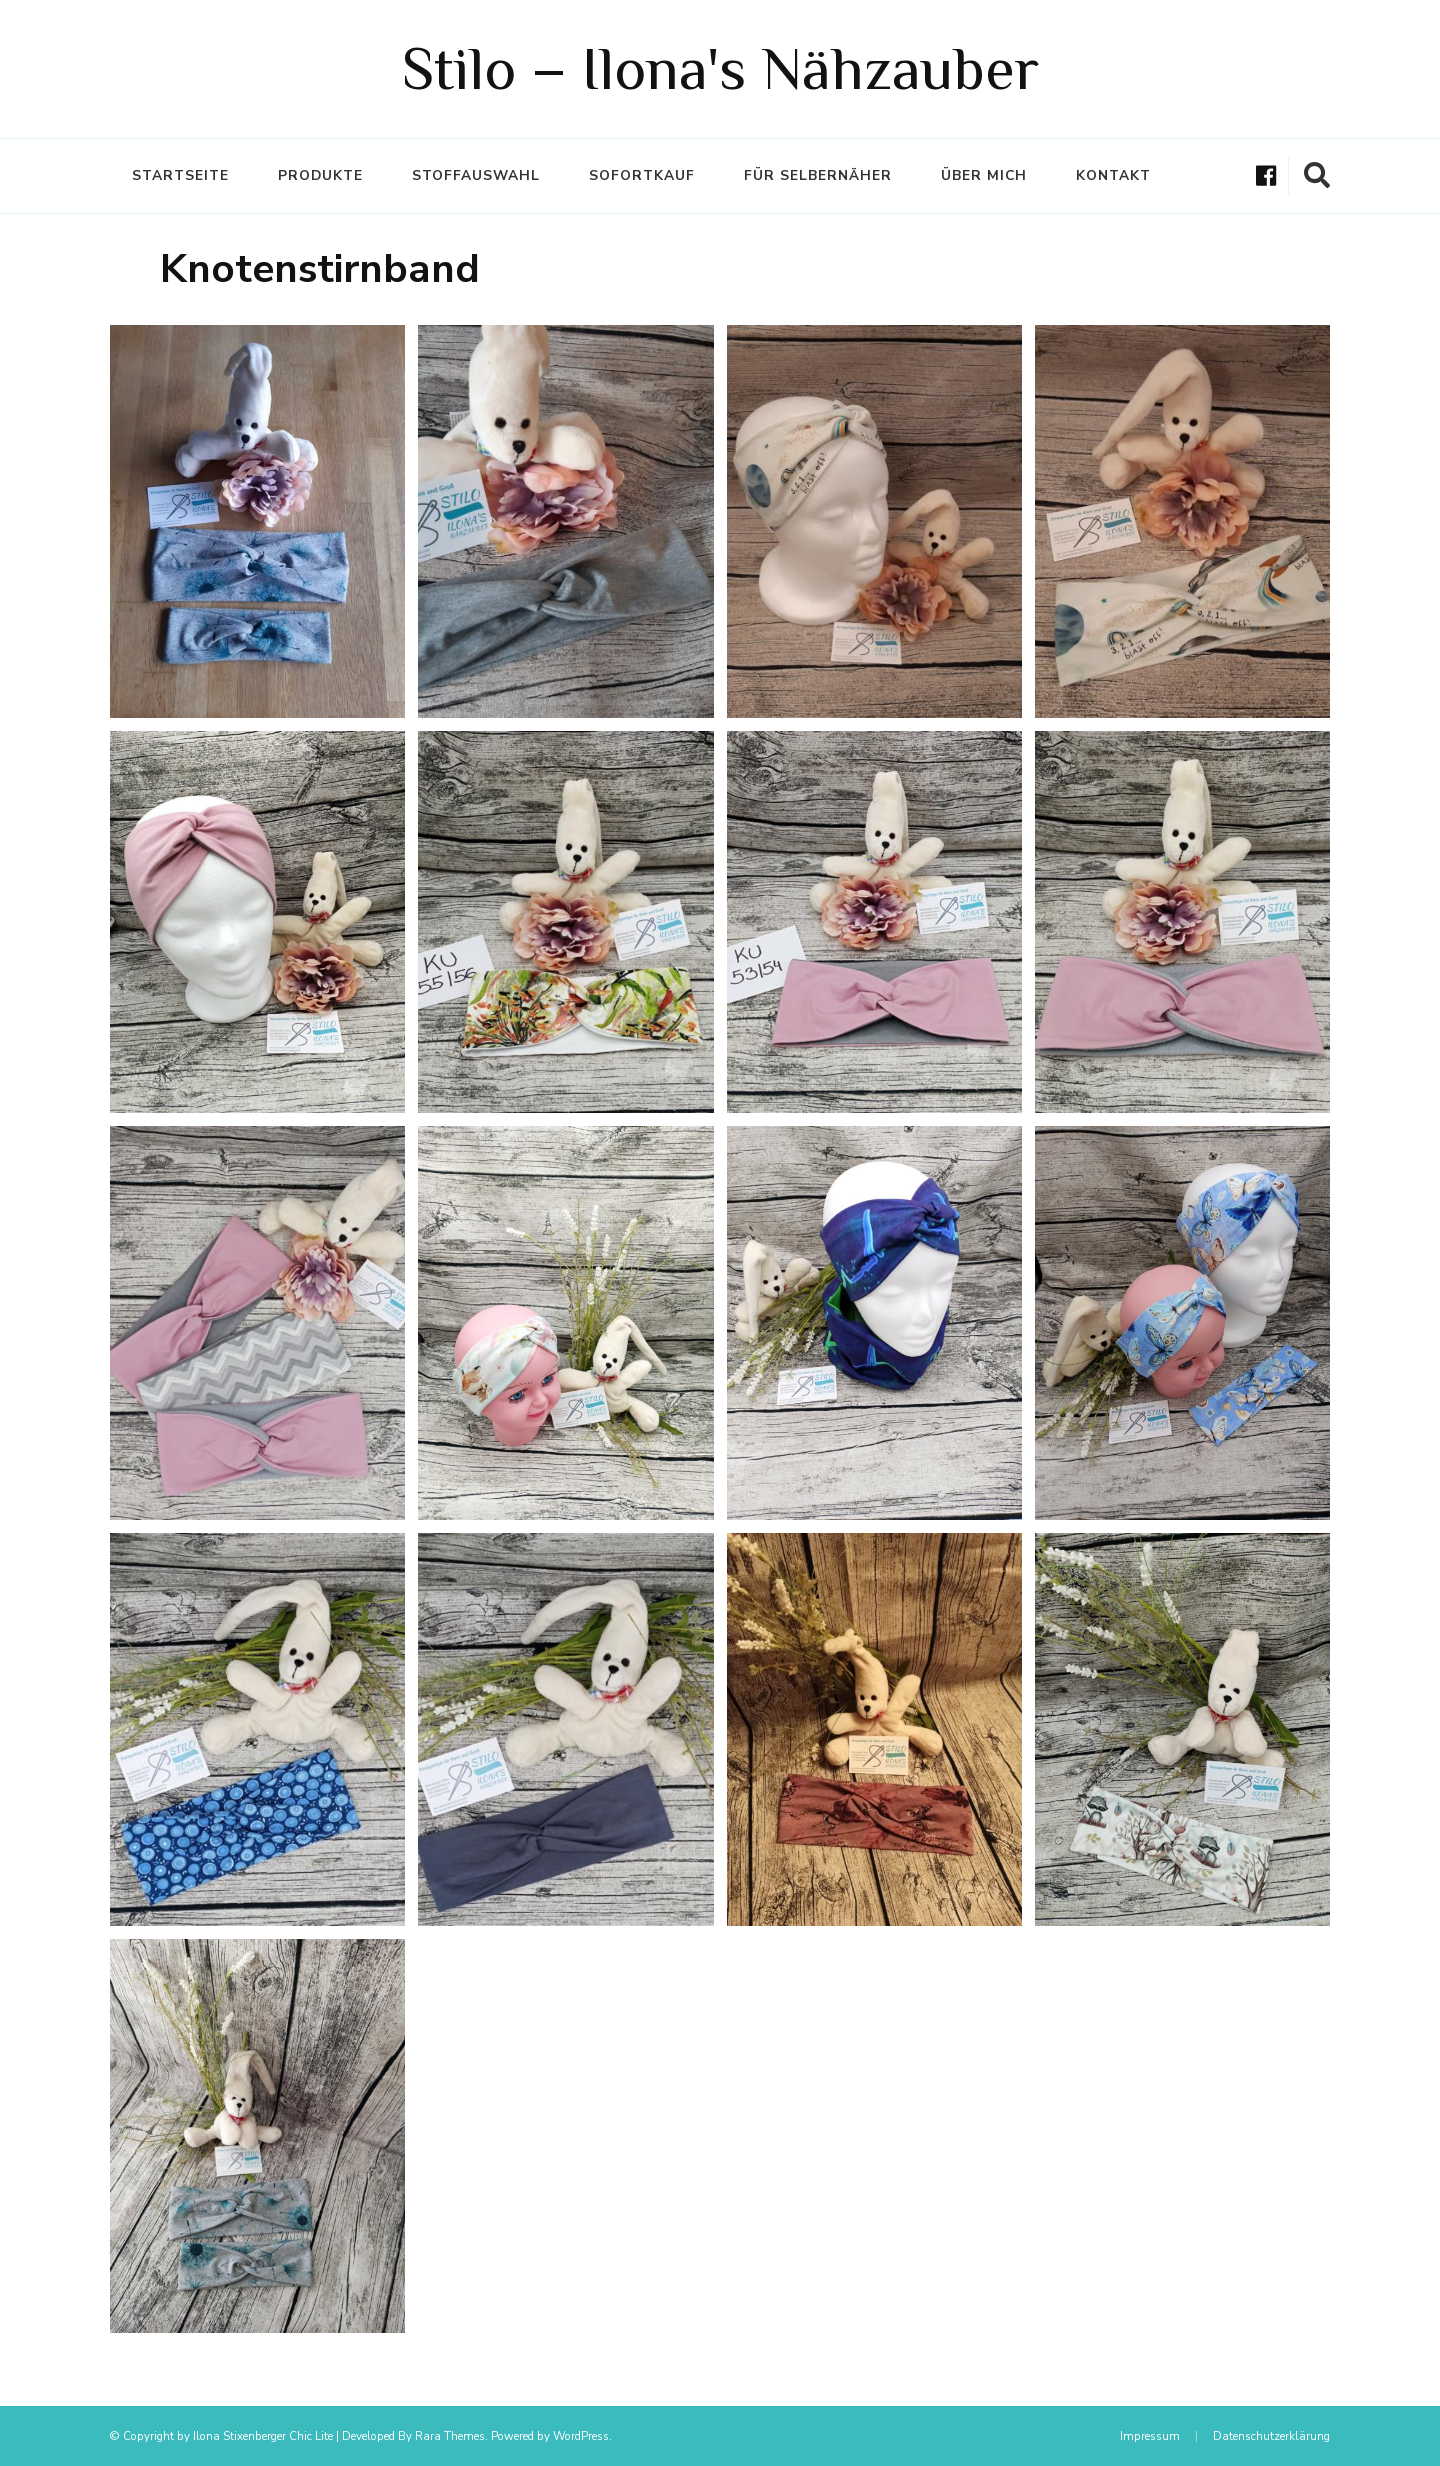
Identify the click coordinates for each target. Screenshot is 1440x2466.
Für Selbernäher (818, 175)
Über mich (984, 175)
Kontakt (1113, 175)
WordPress (581, 2436)
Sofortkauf (642, 175)
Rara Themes (450, 2436)
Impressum (1150, 2436)
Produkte (320, 175)
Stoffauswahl (476, 175)
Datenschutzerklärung (1271, 2436)
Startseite (180, 175)
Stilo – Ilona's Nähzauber (720, 68)
